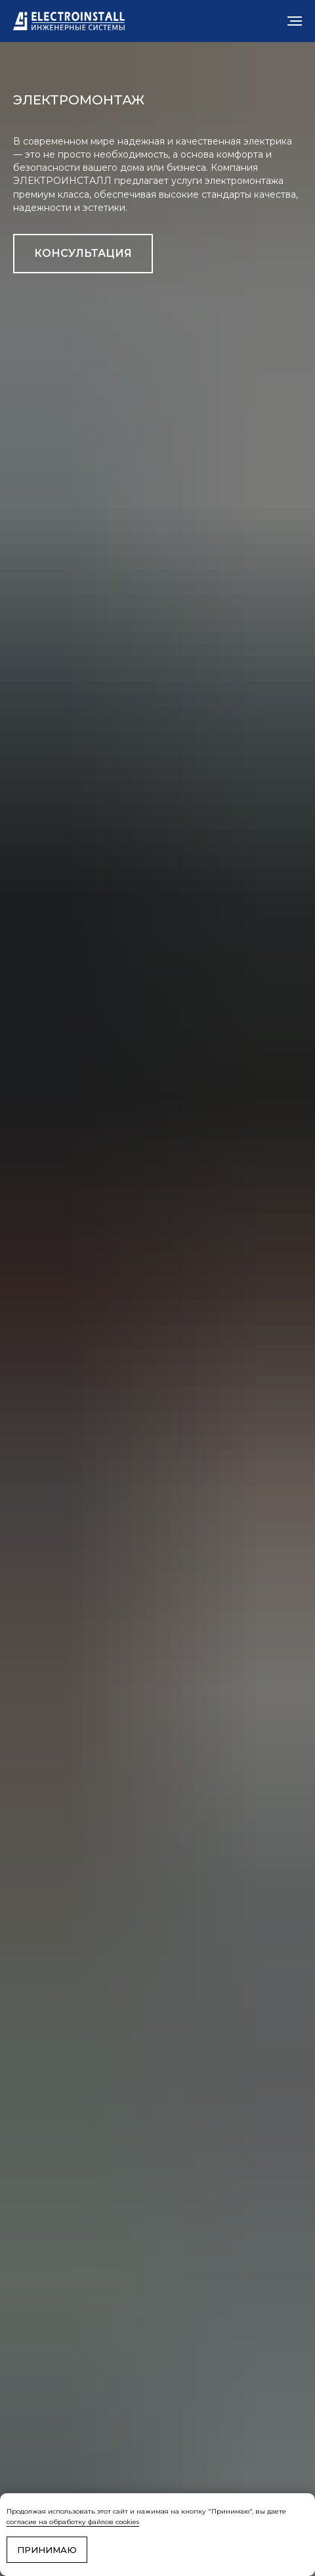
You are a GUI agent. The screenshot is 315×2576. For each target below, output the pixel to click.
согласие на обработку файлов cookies (73, 2522)
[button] (83, 253)
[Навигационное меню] (294, 21)
